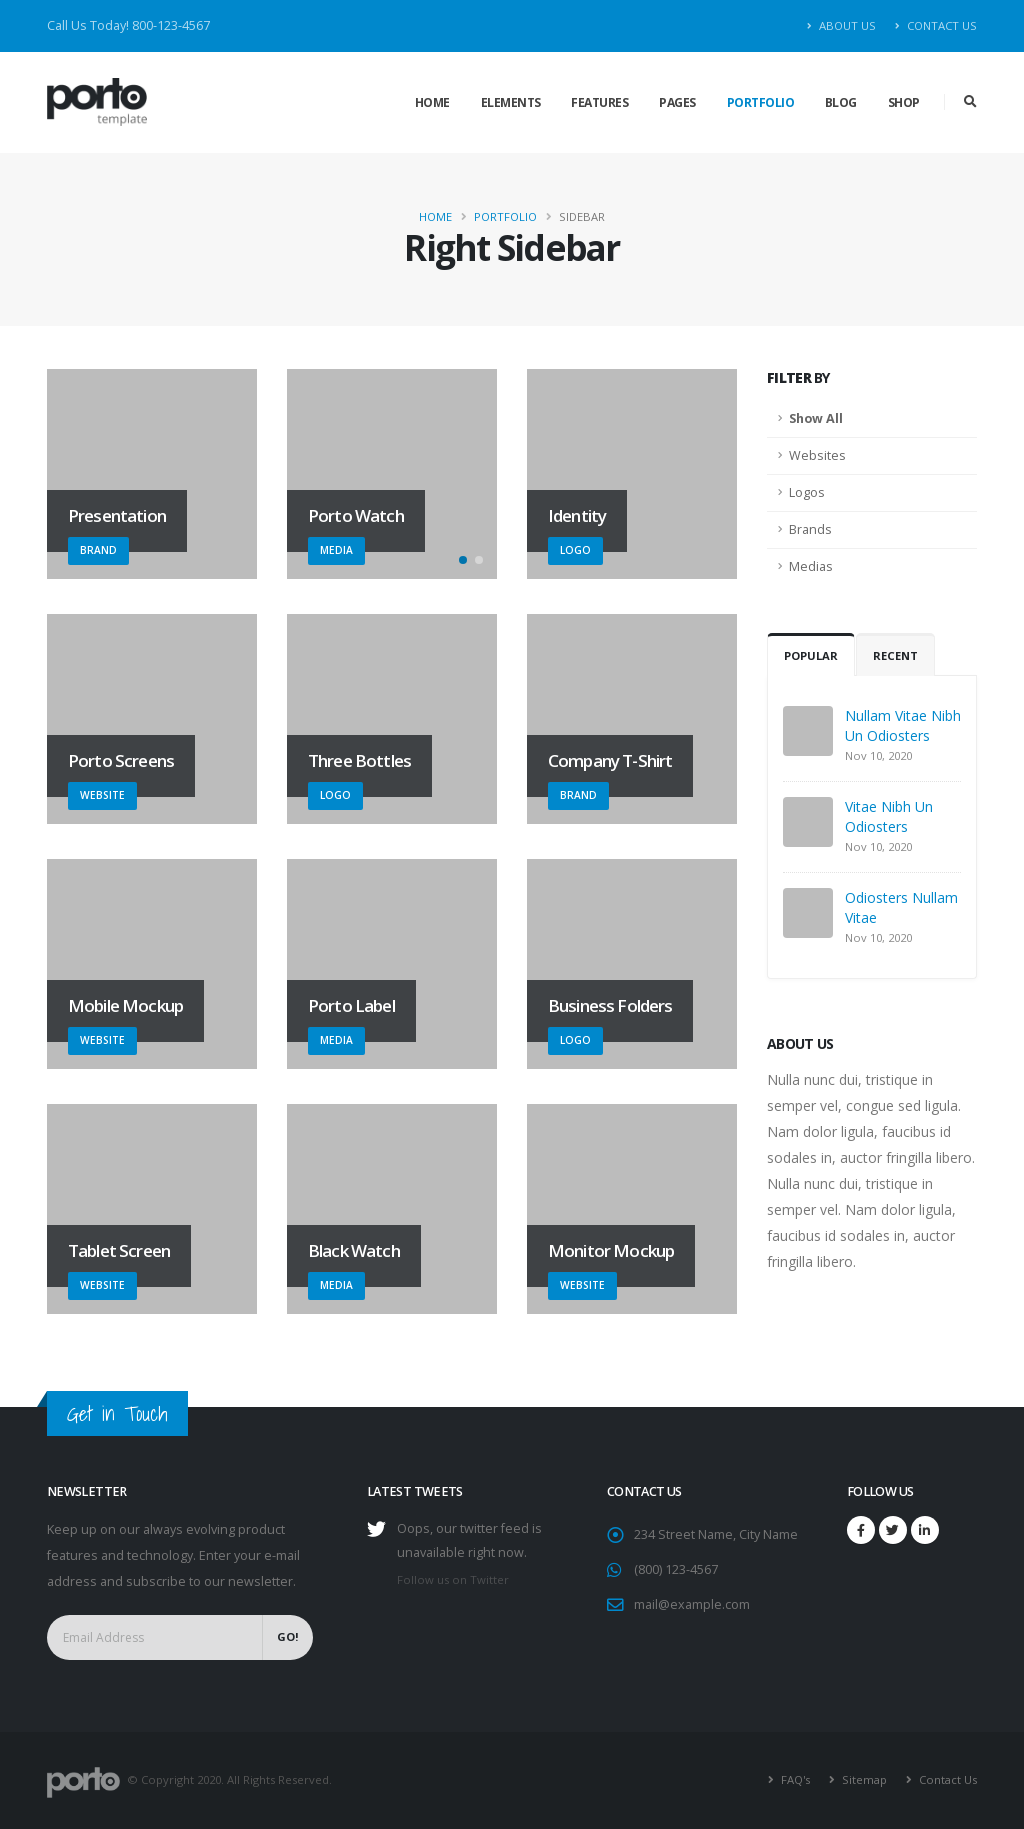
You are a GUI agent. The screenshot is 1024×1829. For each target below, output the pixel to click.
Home (432, 102)
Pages (677, 102)
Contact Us (936, 25)
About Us (842, 25)
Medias (811, 566)
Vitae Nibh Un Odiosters (889, 816)
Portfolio (761, 102)
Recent (895, 655)
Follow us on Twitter (453, 1579)
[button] (463, 560)
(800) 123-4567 (676, 1569)
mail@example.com (692, 1604)
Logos (807, 492)
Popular (811, 655)
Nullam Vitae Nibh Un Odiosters (903, 725)
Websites (817, 455)
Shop (904, 102)
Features (599, 102)
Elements (511, 102)
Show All (816, 418)
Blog (841, 102)
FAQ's (794, 1779)
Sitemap (863, 1779)
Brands (810, 529)
